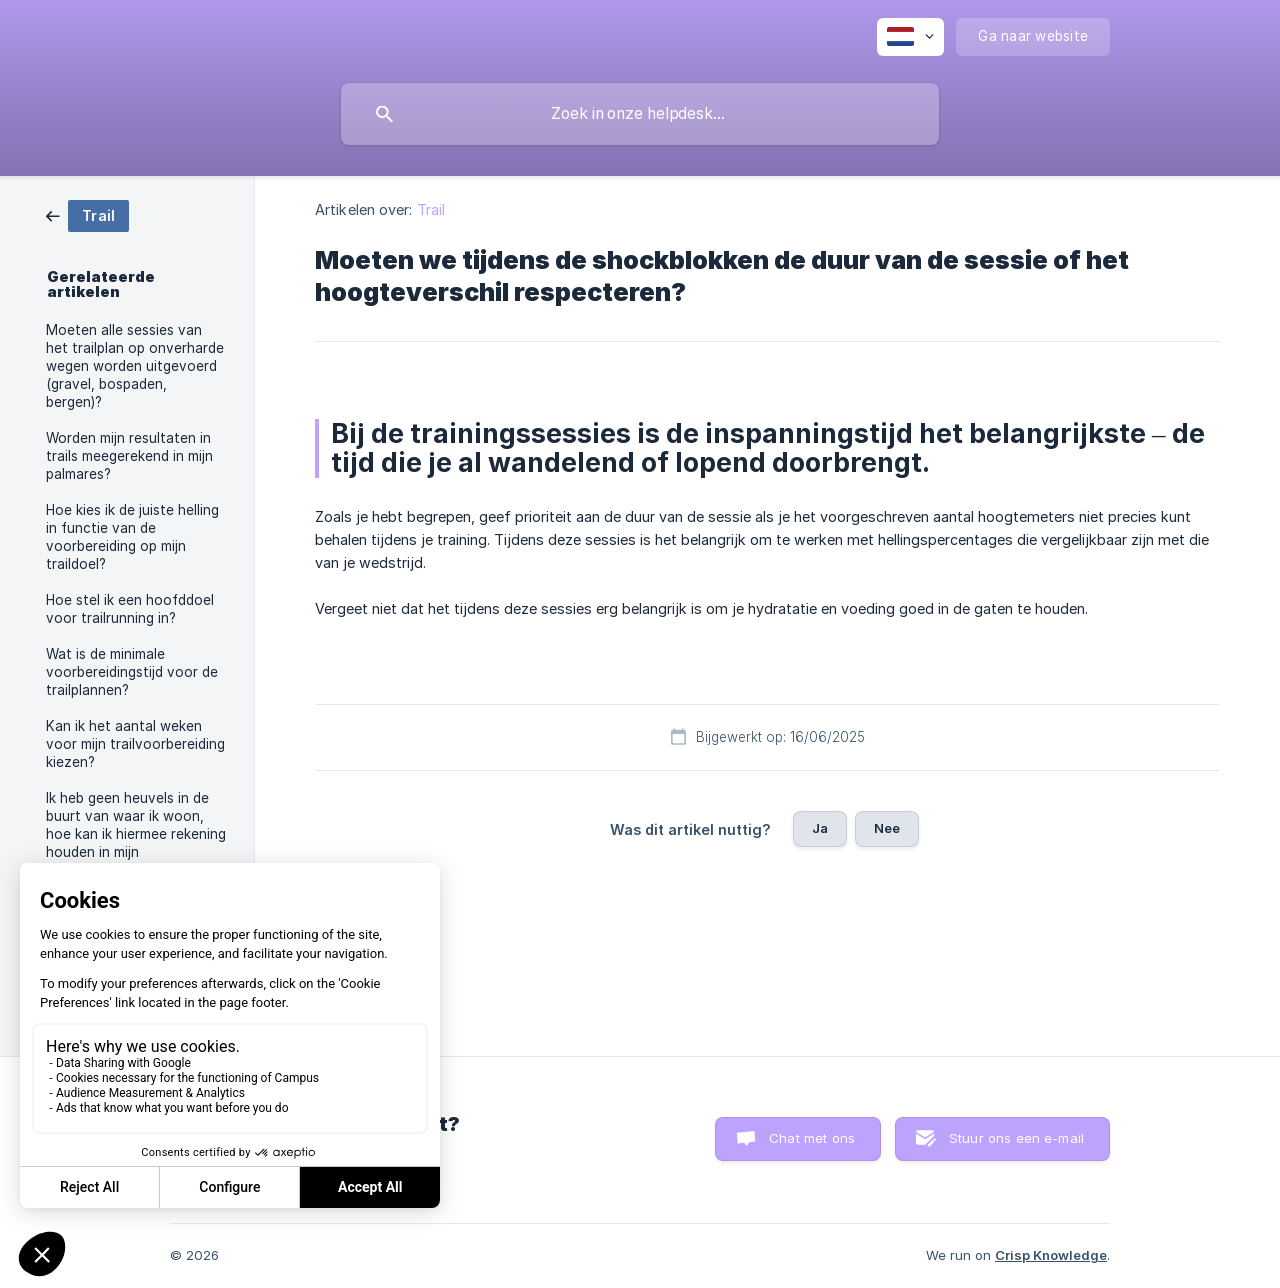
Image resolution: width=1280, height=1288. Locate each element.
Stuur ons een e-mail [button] (1016, 1138)
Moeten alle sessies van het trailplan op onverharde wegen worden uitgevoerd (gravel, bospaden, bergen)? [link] (135, 366)
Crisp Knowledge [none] (1051, 1255)
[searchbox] (640, 114)
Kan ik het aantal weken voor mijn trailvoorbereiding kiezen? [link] (135, 744)
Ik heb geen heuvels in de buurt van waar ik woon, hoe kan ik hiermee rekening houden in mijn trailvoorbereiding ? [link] (136, 834)
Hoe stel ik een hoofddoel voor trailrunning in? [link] (130, 609)
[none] (910, 37)
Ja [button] (820, 828)
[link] (87, 214)
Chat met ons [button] (812, 1138)
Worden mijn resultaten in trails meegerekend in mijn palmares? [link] (129, 456)
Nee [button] (887, 828)
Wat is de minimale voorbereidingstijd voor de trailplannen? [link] (132, 672)
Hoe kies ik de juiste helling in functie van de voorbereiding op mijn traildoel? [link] (132, 537)
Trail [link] (431, 209)
